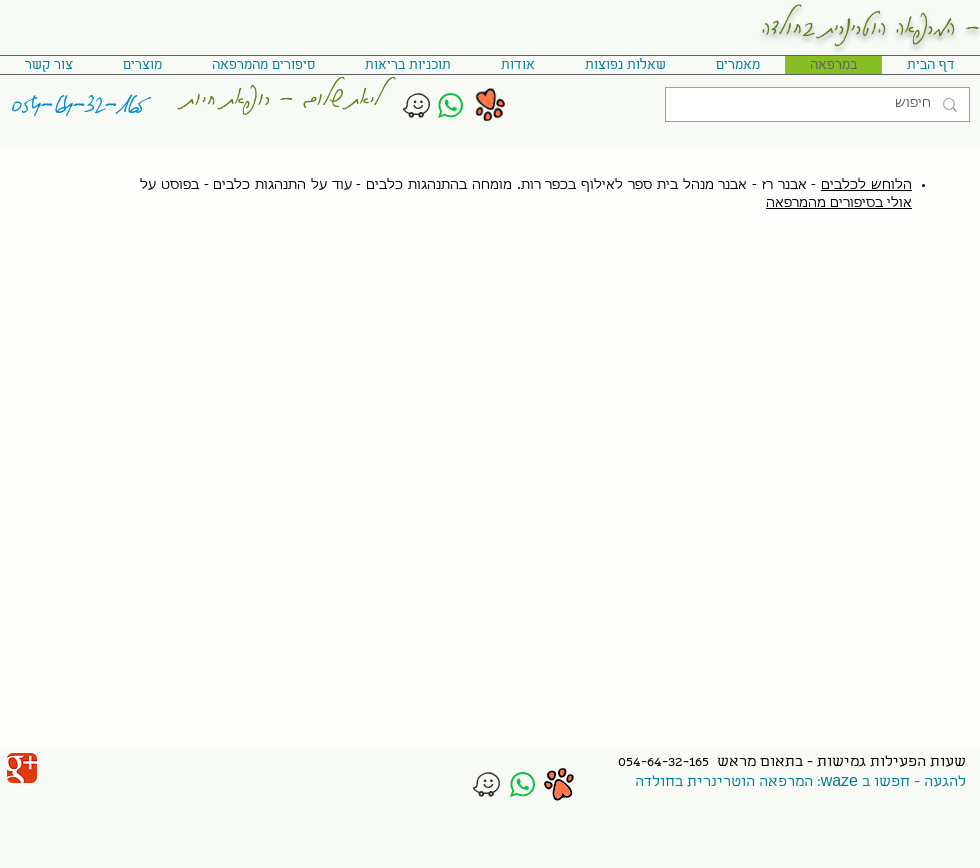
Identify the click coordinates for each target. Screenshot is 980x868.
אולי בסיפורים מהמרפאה (839, 203)
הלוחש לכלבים (866, 185)
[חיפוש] (819, 104)
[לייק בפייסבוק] (80, 763)
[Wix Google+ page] (22, 768)
